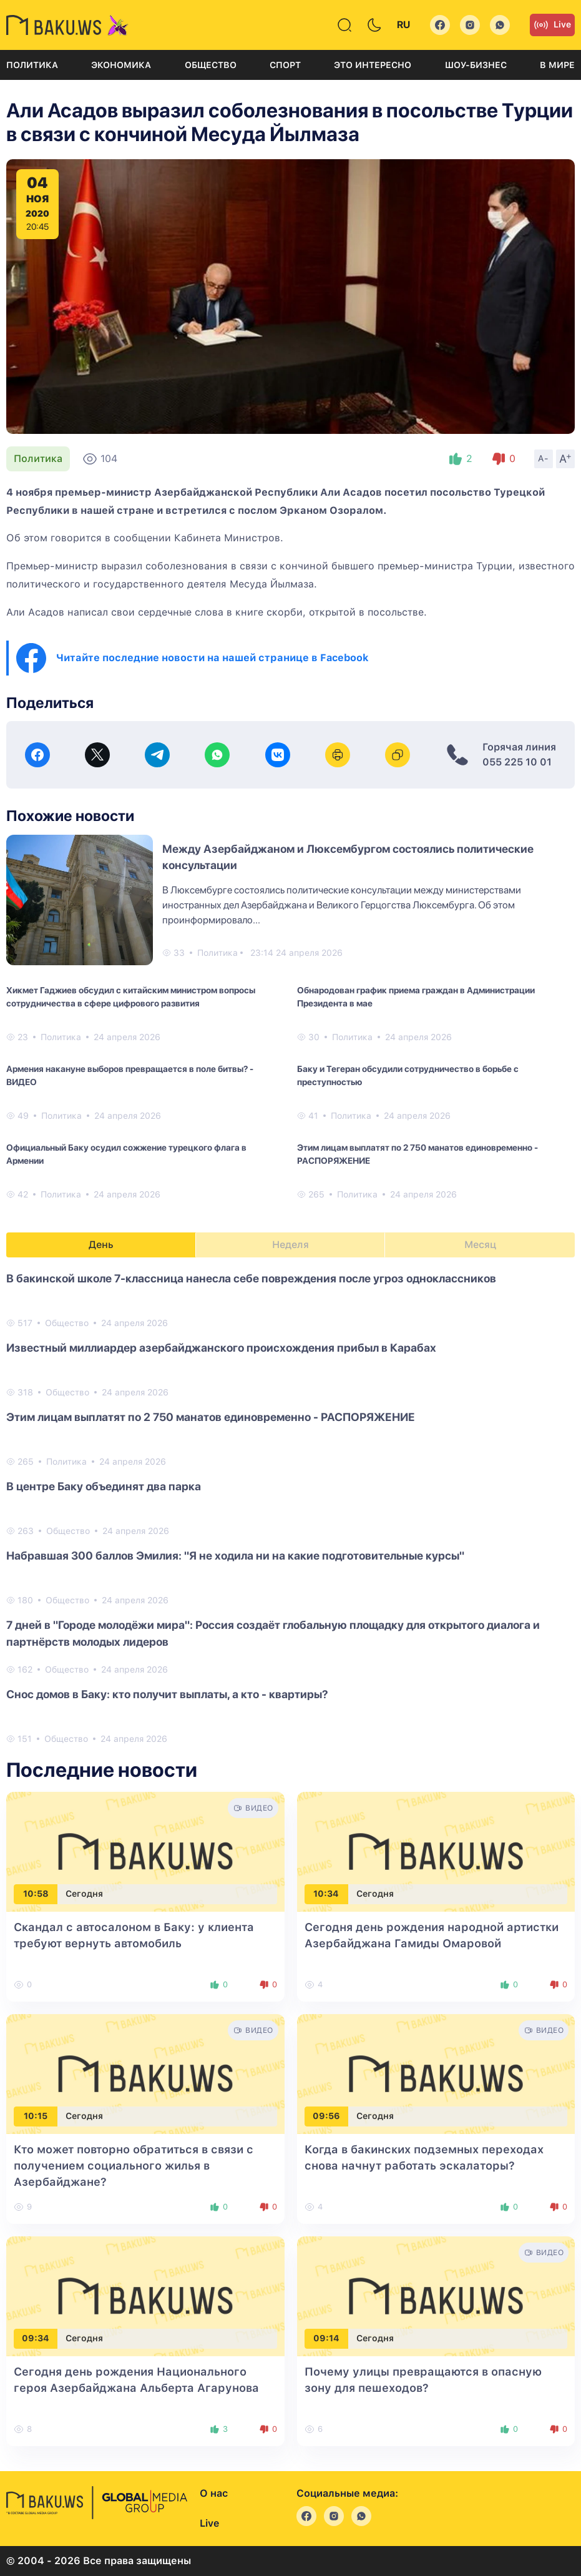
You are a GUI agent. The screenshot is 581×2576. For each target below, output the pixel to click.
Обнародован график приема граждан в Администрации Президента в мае (416, 996)
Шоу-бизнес (476, 65)
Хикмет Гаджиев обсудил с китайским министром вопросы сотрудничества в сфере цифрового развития (130, 996)
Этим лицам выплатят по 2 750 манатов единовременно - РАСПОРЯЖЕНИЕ (417, 1154)
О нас (214, 2493)
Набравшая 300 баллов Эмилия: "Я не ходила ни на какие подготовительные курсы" (235, 1555)
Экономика (121, 65)
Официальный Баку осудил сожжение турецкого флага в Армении (126, 1154)
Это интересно (372, 65)
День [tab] (101, 1245)
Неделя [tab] (290, 1245)
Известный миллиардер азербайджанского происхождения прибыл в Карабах (221, 1347)
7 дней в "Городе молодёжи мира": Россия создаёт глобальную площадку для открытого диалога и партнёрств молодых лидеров (273, 1633)
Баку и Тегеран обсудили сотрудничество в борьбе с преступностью (408, 1075)
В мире (557, 65)
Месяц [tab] (480, 1245)
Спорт (285, 65)
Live (552, 24)
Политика (32, 65)
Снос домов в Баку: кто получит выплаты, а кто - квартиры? (167, 1694)
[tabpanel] (290, 1508)
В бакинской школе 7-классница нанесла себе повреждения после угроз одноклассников (251, 1278)
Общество (211, 65)
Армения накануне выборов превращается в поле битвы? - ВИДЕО (129, 1075)
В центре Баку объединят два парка (103, 1486)
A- (543, 458)
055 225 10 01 (517, 762)
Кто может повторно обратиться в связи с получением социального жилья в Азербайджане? (133, 2165)
